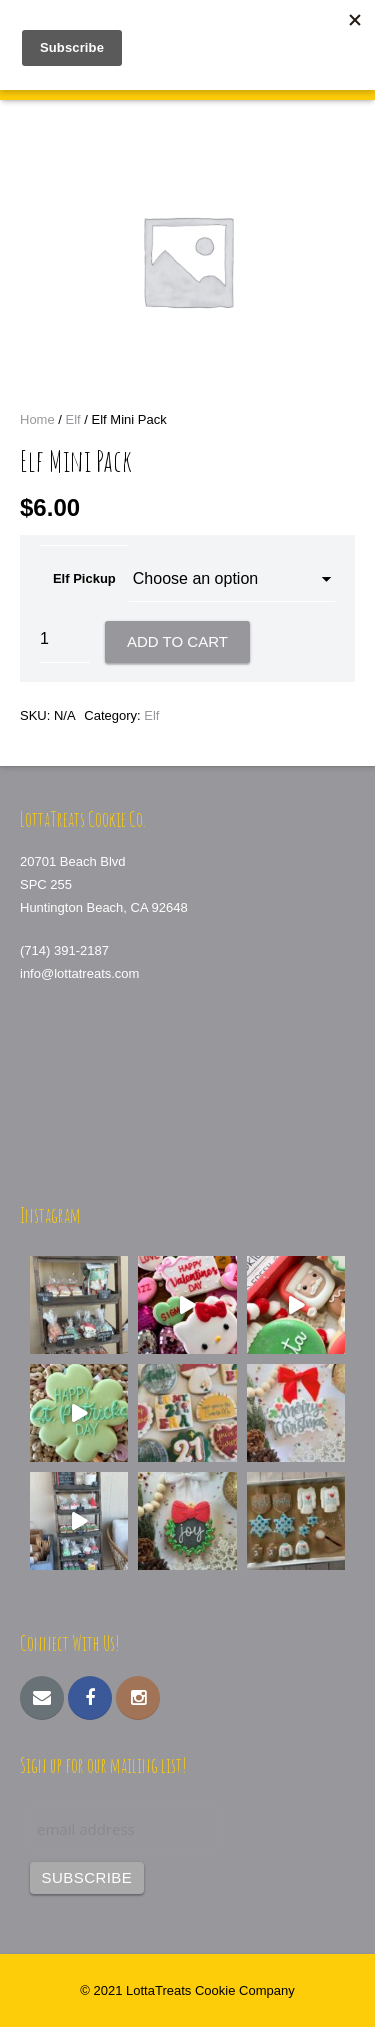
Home (37, 419)
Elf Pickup (84, 578)
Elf (73, 419)
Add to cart (177, 641)
